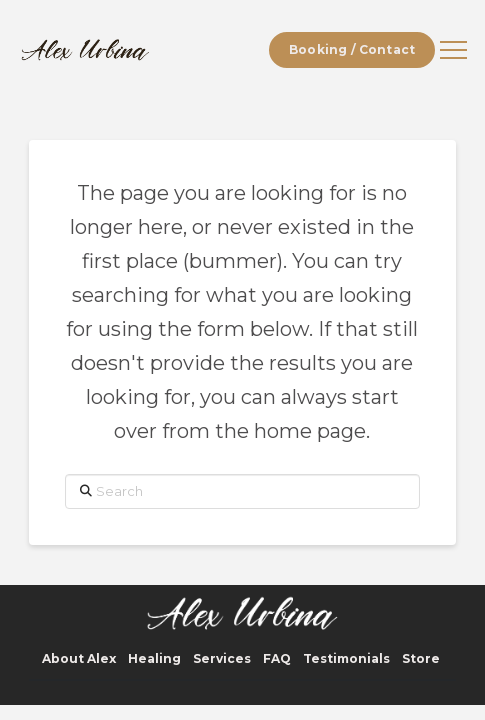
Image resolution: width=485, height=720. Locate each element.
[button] (453, 50)
